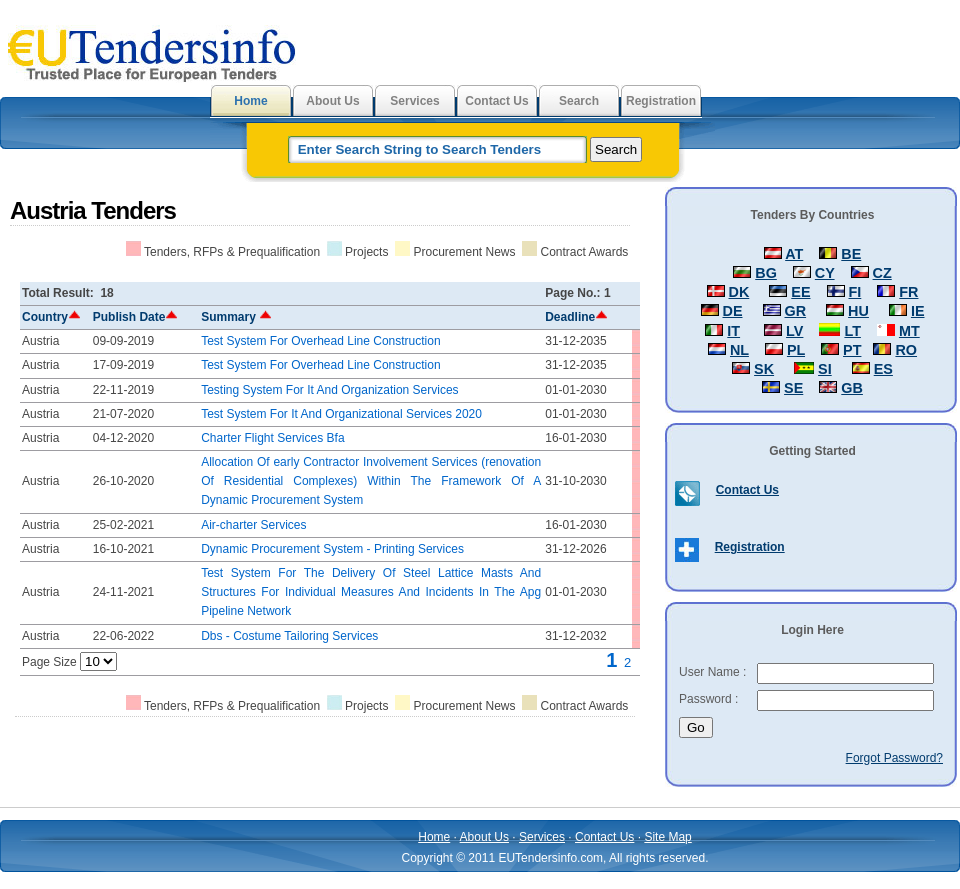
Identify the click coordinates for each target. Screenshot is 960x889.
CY (825, 273)
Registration (661, 101)
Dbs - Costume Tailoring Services (289, 636)
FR (908, 292)
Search (579, 101)
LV (794, 331)
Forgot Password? (894, 758)
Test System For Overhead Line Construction (320, 341)
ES (883, 369)
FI (855, 292)
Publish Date (136, 317)
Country (51, 317)
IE (918, 311)
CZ (882, 273)
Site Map (667, 837)
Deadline (576, 317)
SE (793, 388)
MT (909, 331)
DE (733, 311)
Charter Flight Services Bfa (272, 438)
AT (794, 254)
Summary (236, 317)
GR (796, 311)
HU (858, 311)
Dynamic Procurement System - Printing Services (332, 549)
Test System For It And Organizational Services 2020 (341, 414)
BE (851, 254)
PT (852, 350)
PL (796, 350)
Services (414, 101)
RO (906, 350)
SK (764, 369)
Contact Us (496, 101)
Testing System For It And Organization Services (329, 390)
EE (800, 292)
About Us (332, 101)
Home (250, 101)
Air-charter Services (253, 525)
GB (852, 388)
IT (733, 331)
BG (766, 273)
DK (739, 292)
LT (852, 331)
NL (739, 350)
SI (825, 369)
